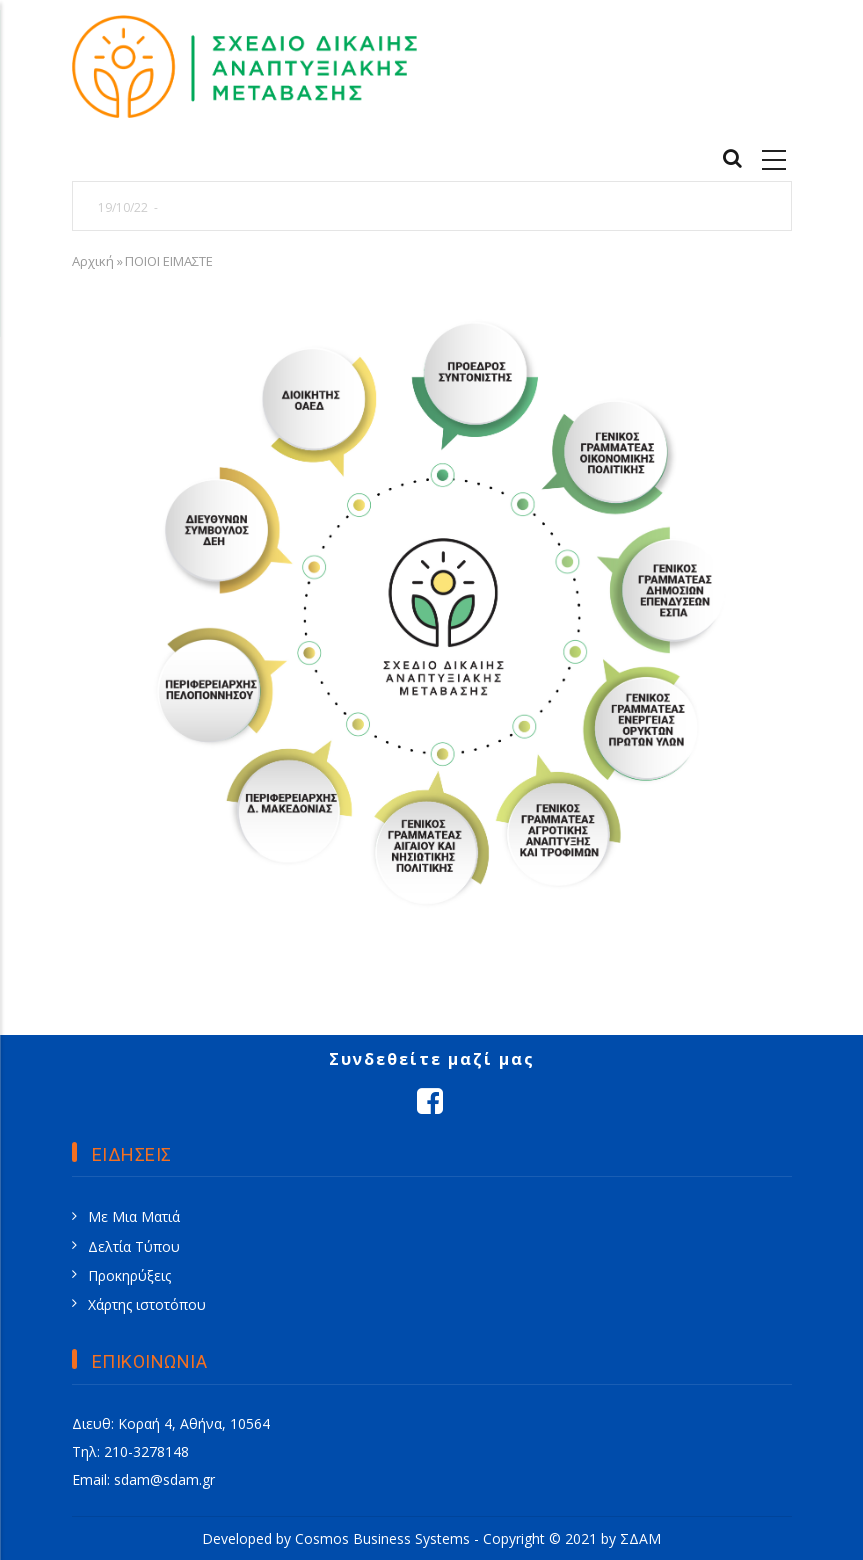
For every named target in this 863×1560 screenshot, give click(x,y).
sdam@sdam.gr (164, 1479)
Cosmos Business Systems (382, 1538)
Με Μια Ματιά (134, 1216)
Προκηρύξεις (129, 1275)
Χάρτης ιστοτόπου (147, 1304)
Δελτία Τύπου (134, 1246)
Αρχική (93, 261)
